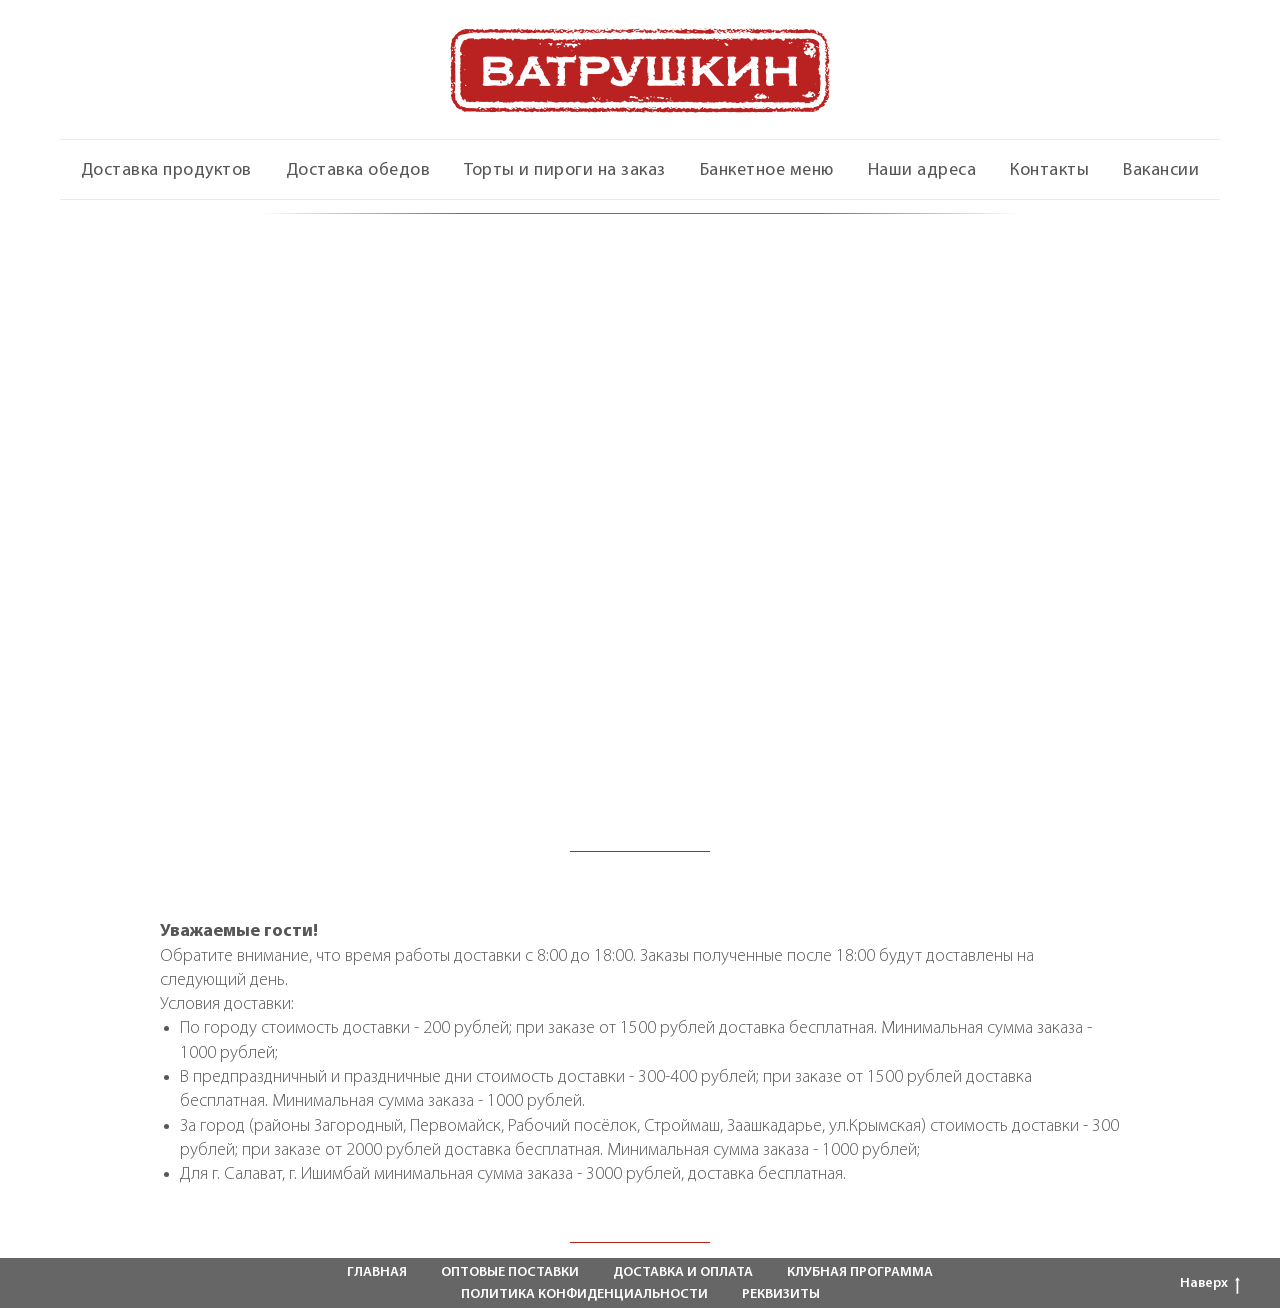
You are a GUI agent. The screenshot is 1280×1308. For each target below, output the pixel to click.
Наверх (1210, 1285)
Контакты (1049, 170)
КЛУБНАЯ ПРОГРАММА (860, 1272)
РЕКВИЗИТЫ (781, 1294)
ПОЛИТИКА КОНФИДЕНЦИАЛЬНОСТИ (584, 1294)
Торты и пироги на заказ (565, 170)
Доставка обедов (358, 170)
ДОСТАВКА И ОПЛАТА (683, 1272)
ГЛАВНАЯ (377, 1272)
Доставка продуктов (166, 170)
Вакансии (1161, 170)
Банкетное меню (767, 170)
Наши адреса (922, 170)
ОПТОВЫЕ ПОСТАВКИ (510, 1272)
